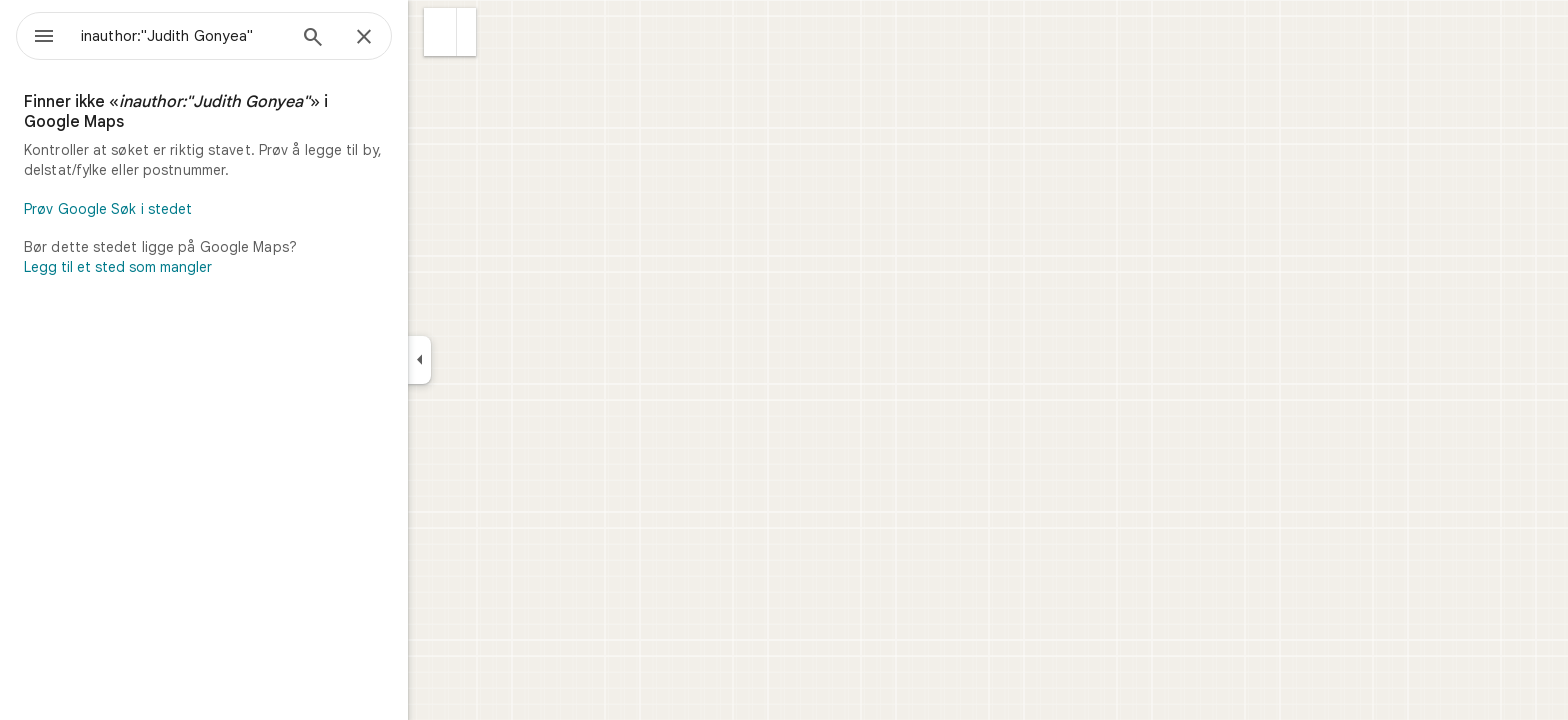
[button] (512, 32)
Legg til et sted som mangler (190, 267)
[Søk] (385, 39)
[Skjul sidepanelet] (491, 360)
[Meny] (36, 34)
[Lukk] (436, 38)
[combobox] (235, 36)
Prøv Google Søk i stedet (180, 209)
